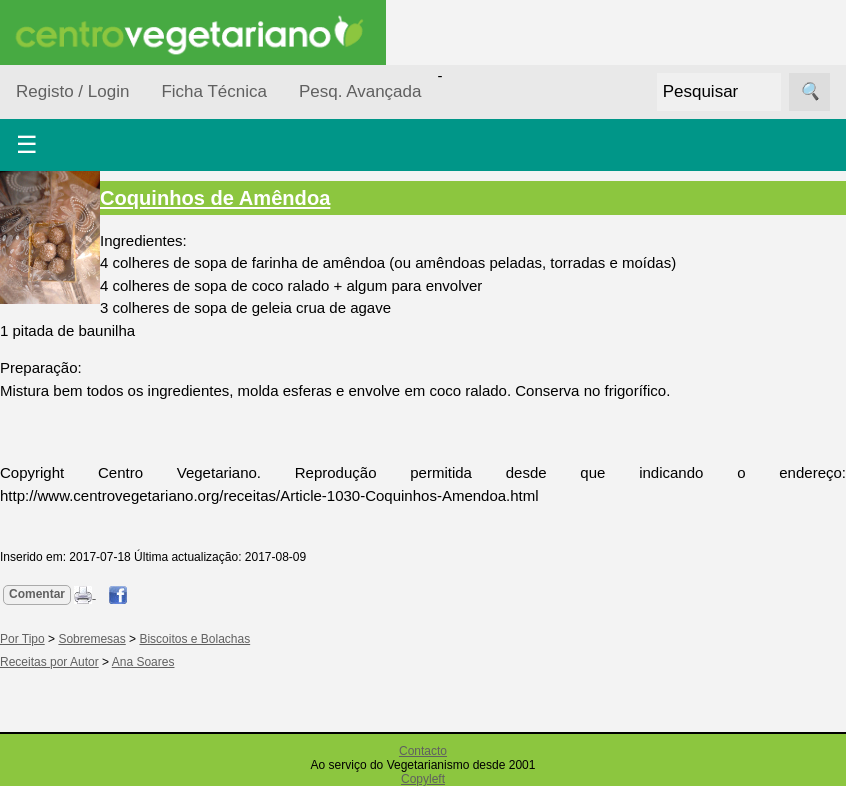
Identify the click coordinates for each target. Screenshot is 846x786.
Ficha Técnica (214, 91)
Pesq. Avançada (360, 91)
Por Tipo (22, 639)
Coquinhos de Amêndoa (215, 198)
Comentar (37, 594)
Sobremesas (91, 639)
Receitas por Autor (49, 662)
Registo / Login (72, 91)
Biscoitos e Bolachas (194, 639)
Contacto (423, 751)
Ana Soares (143, 662)
